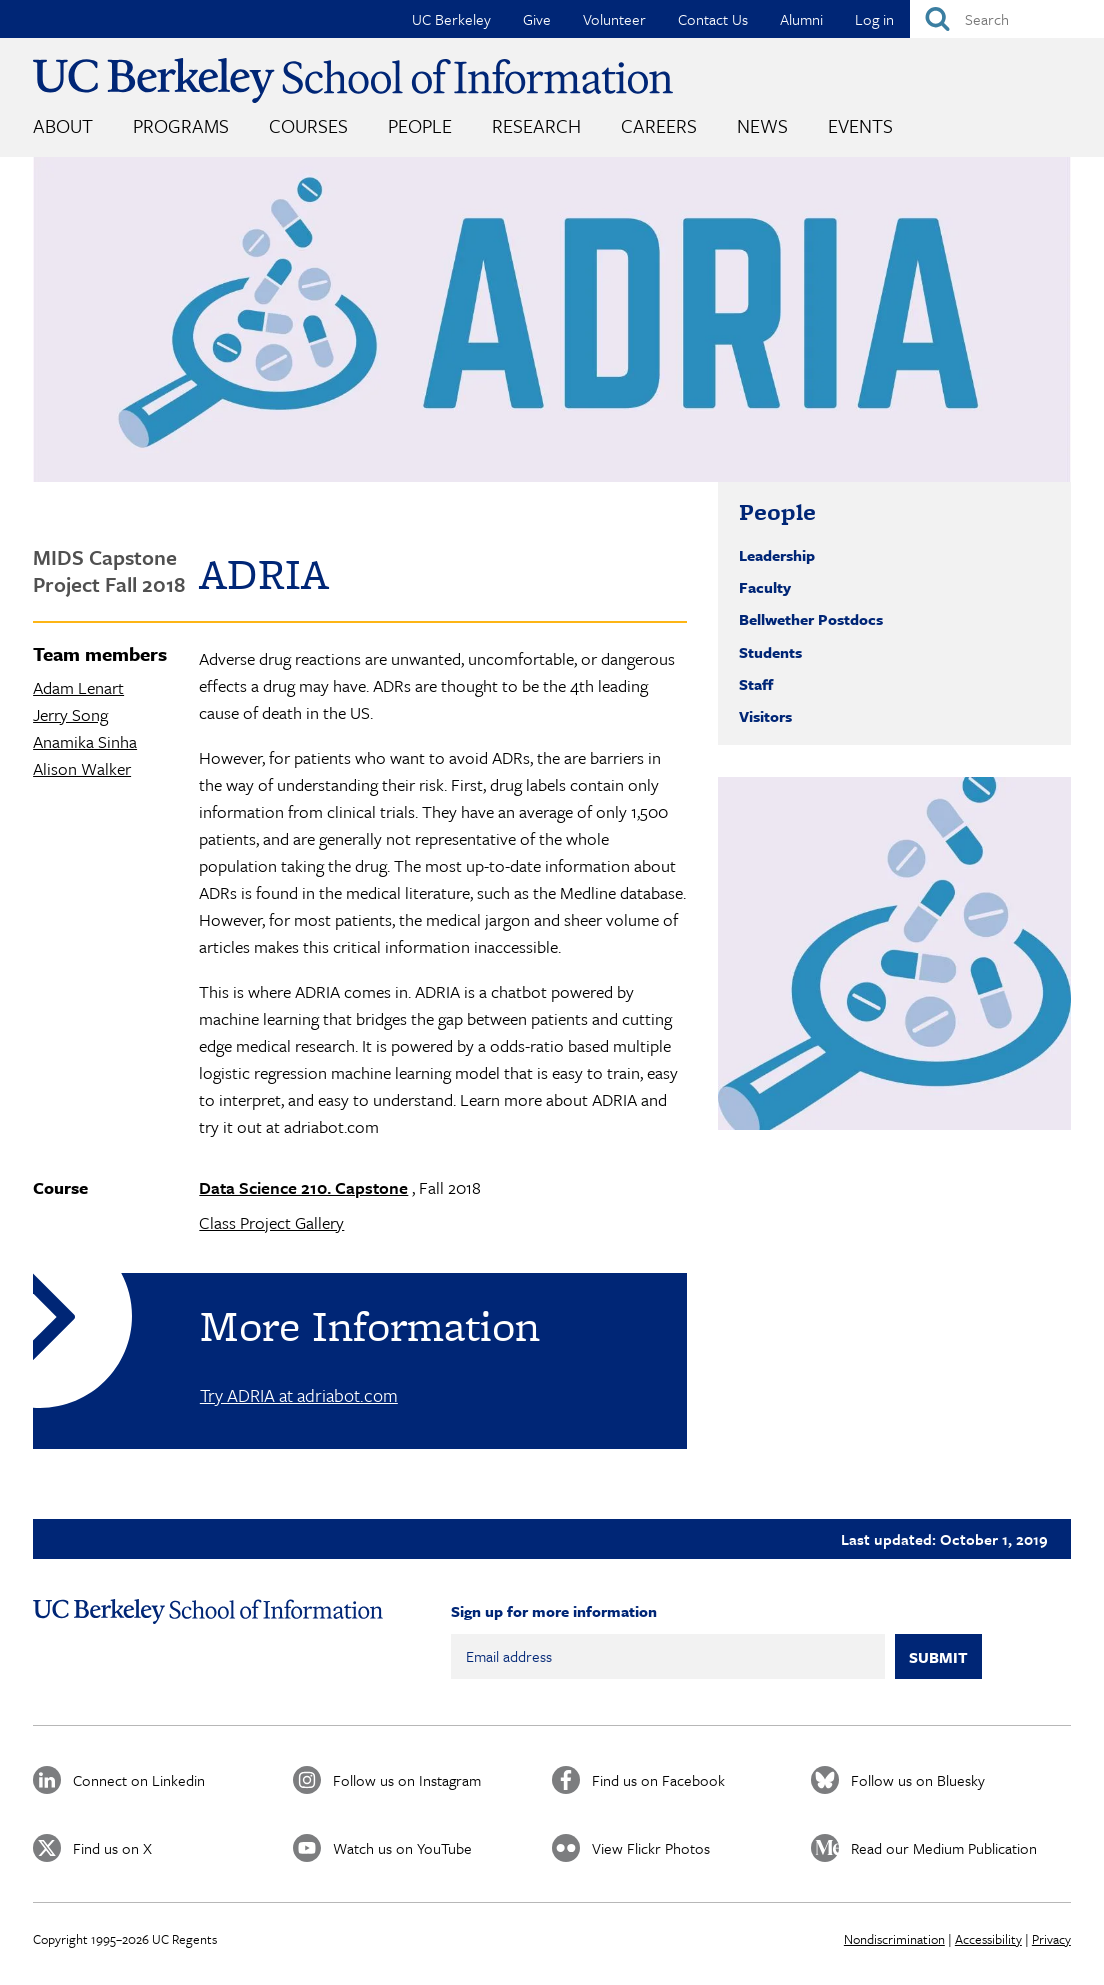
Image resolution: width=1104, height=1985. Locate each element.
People (420, 125)
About (63, 125)
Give (537, 19)
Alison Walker (82, 768)
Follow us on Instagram (407, 1780)
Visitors (765, 716)
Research (536, 125)
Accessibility (988, 1939)
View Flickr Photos (651, 1848)
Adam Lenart (78, 687)
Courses (308, 125)
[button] (894, 953)
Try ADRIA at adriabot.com (299, 1395)
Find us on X (112, 1848)
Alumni (801, 19)
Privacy (1051, 1939)
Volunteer (614, 19)
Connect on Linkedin (139, 1780)
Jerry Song (70, 714)
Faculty (765, 587)
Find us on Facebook (658, 1780)
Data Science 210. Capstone (303, 1187)
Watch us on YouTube (402, 1848)
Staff (756, 684)
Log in (874, 19)
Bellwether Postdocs (811, 619)
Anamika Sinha (85, 741)
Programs (181, 125)
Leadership (777, 555)
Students (770, 652)
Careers (659, 125)
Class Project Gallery (271, 1222)
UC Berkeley (451, 19)
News (762, 125)
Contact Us (713, 19)
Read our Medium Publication (944, 1848)
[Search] (1007, 19)
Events (860, 125)
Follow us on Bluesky (918, 1780)
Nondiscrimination (894, 1939)
